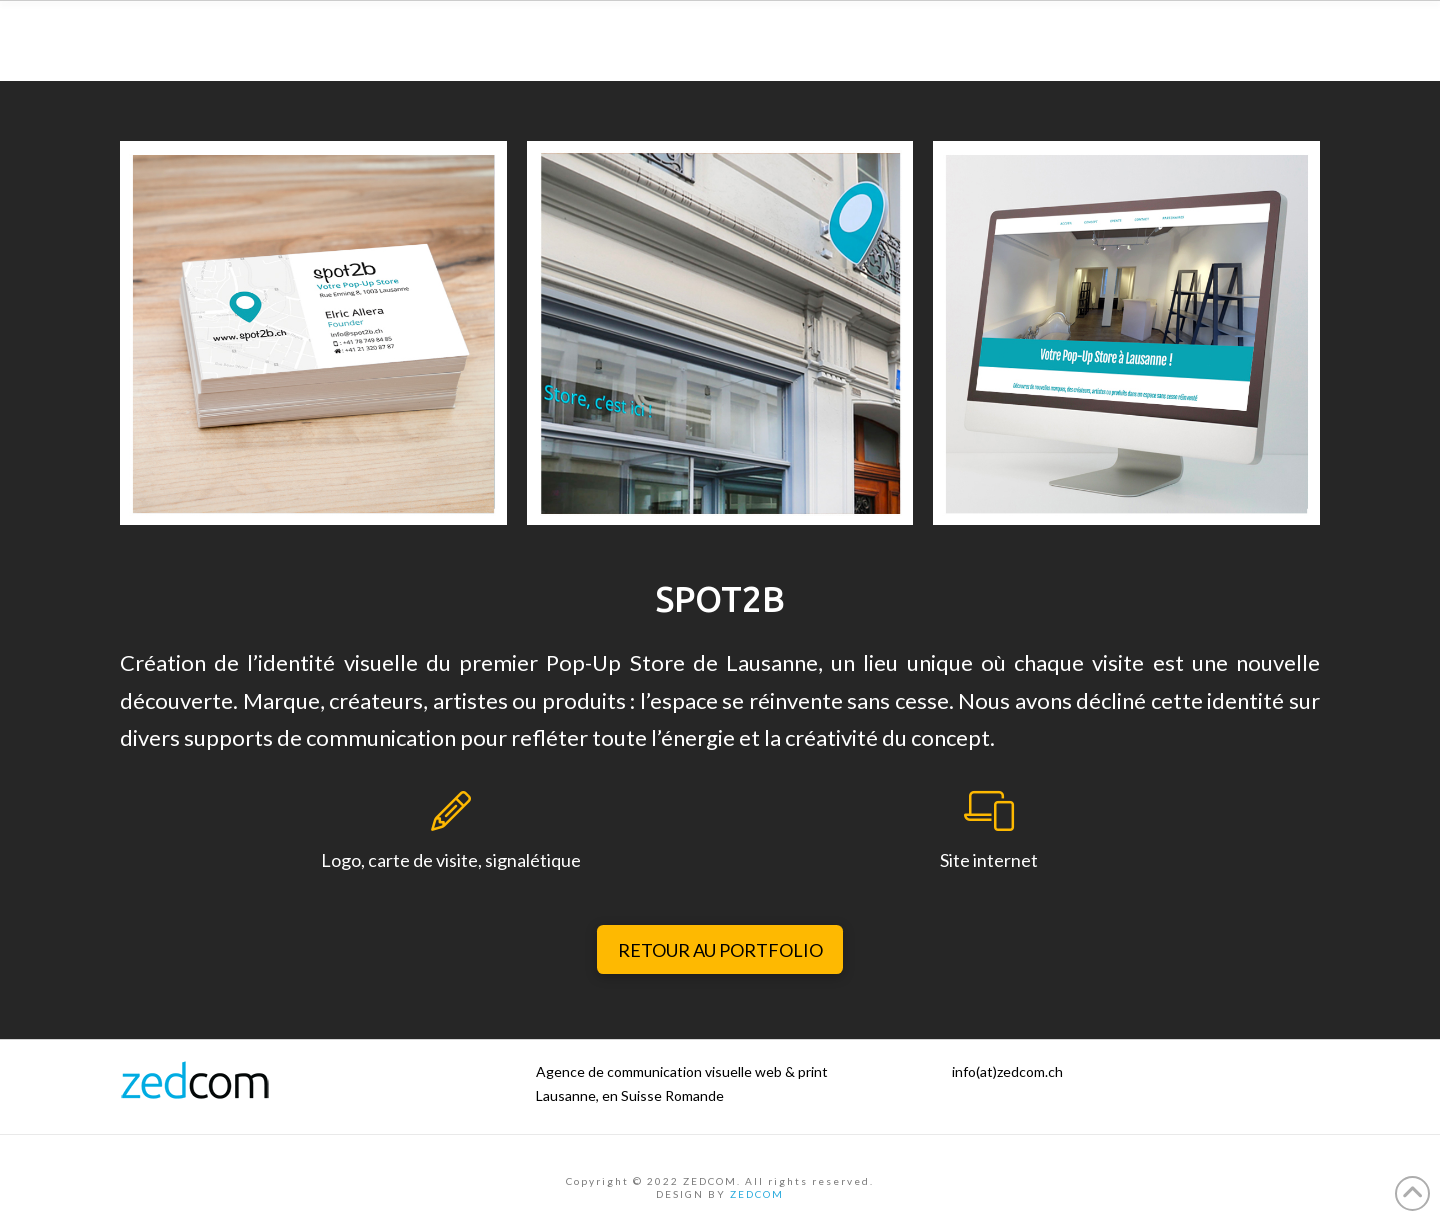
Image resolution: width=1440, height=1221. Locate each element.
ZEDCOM (757, 1194)
